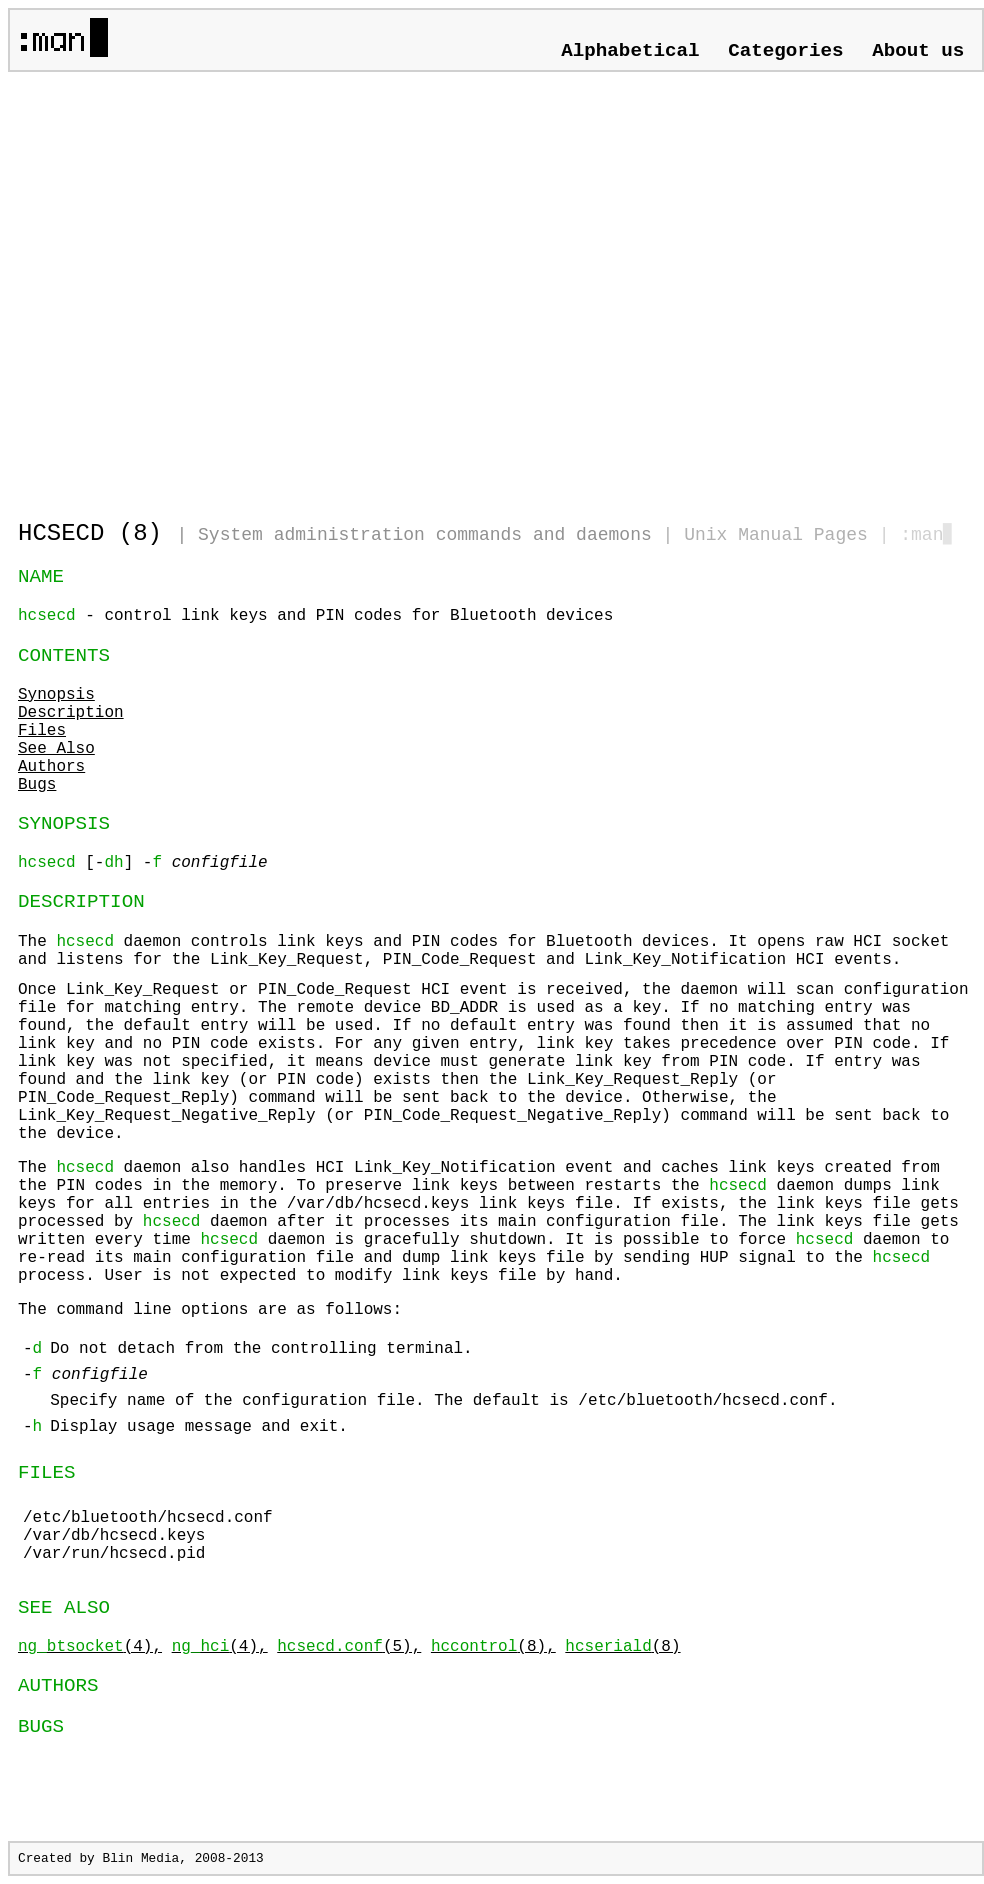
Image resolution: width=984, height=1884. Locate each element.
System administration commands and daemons (425, 535)
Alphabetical (630, 51)
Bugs (37, 785)
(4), (90, 1647)
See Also (56, 749)
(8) (622, 1647)
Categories (785, 51)
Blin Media (140, 1858)
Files (42, 731)
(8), (493, 1647)
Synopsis (56, 695)
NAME (41, 577)
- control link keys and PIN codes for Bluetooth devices (315, 616)
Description (71, 713)
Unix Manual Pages (776, 535)
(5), (349, 1647)
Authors (51, 767)
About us (918, 51)
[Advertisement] (187, 287)
